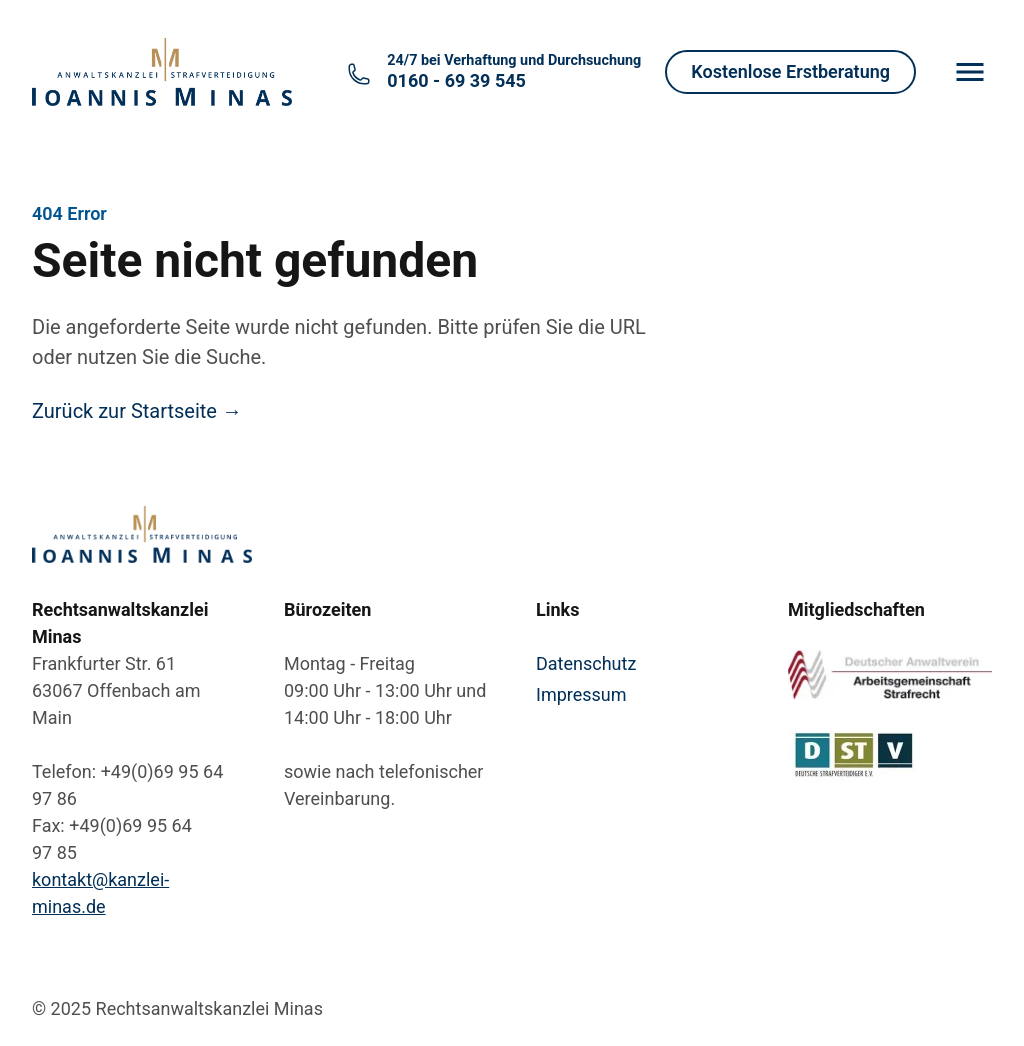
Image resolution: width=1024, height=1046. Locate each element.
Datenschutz (586, 663)
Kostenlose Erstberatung (790, 71)
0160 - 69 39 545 (514, 71)
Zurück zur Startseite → (137, 411)
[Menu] (970, 72)
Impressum (581, 694)
